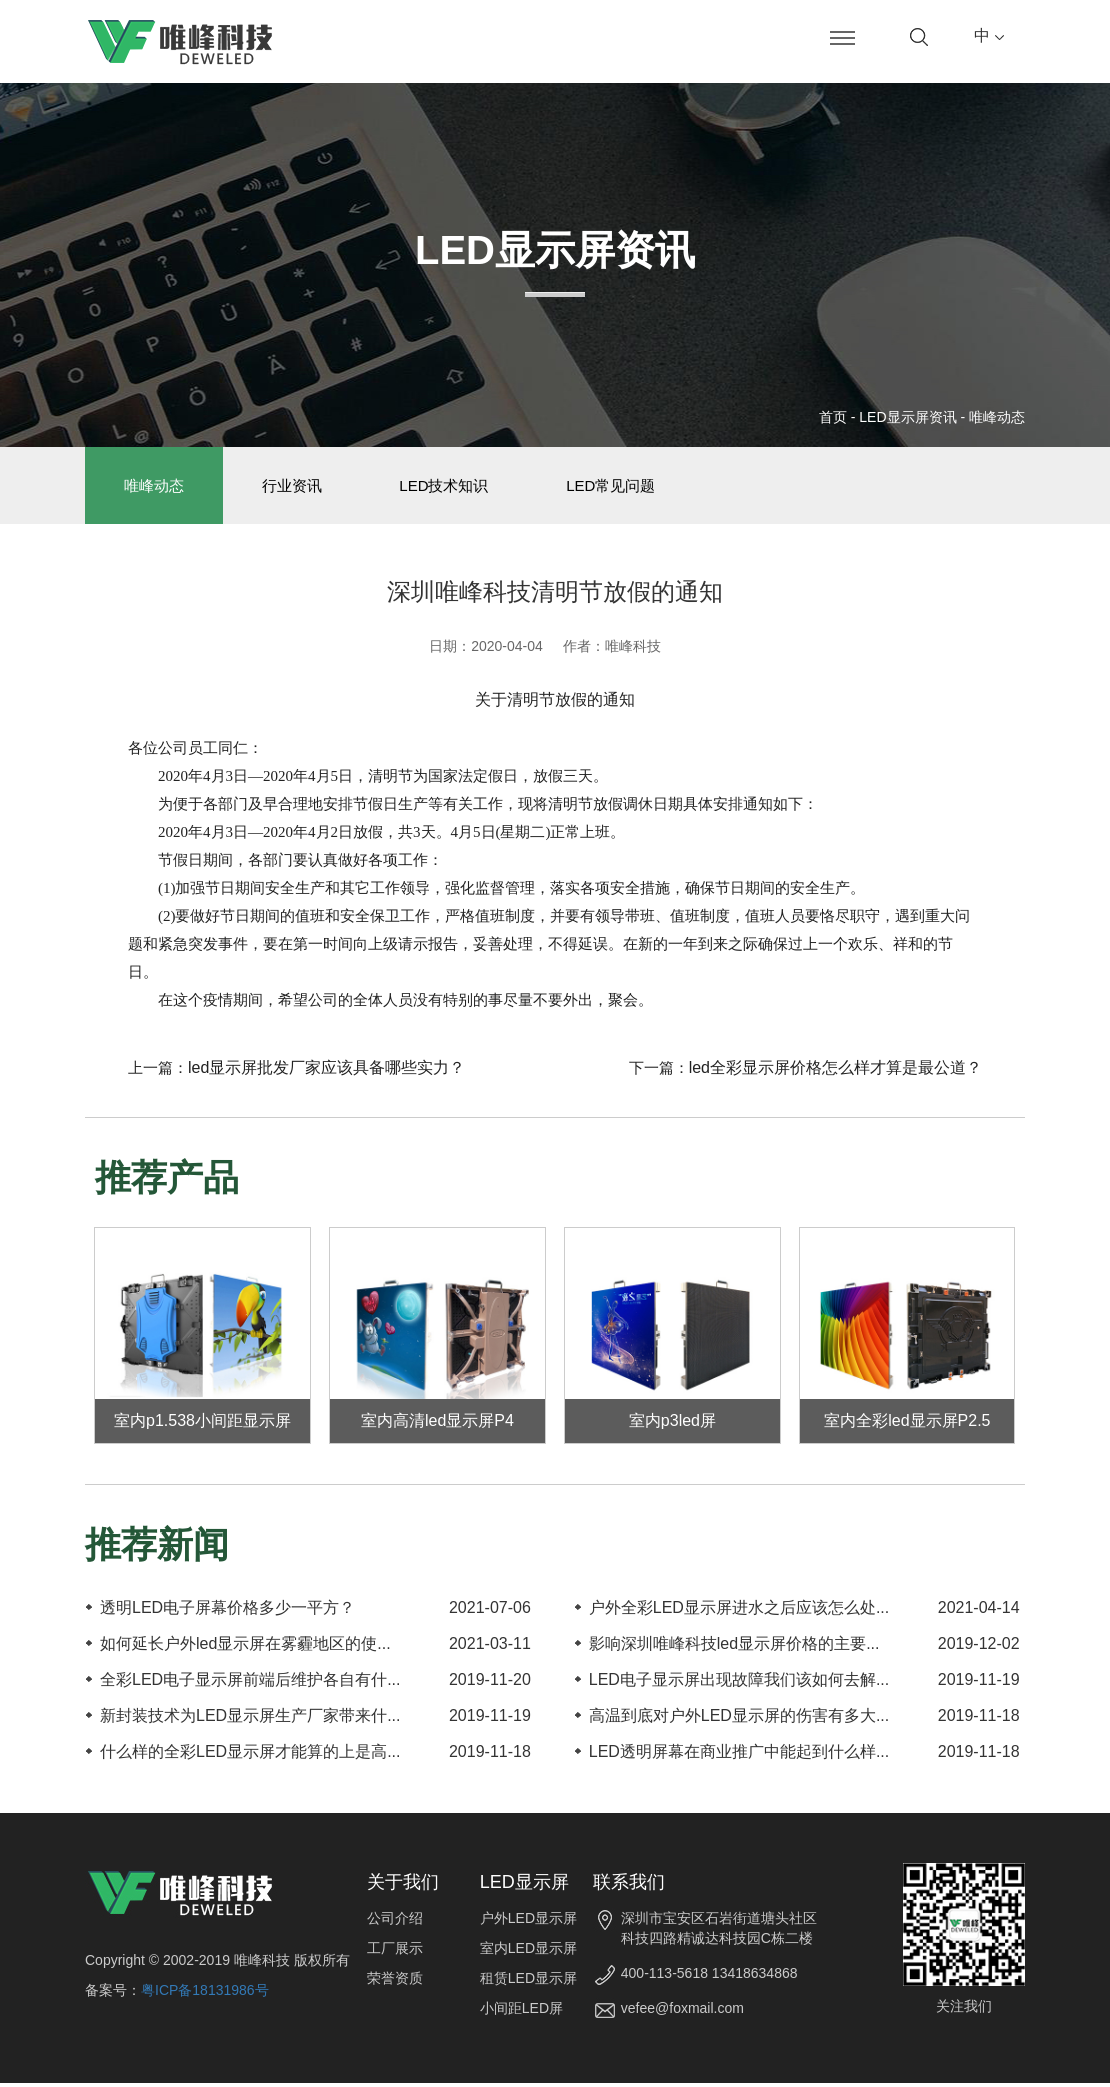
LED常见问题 (625, 487)
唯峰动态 (997, 417)
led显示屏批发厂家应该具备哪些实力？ (326, 1071)
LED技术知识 (454, 487)
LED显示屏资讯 (907, 417)
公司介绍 (395, 1922)
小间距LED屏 (521, 2012)
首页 (833, 417)
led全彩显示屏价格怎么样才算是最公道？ (835, 1071)
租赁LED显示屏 (528, 1982)
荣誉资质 (395, 1982)
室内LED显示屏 (528, 1952)
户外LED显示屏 (528, 1922)
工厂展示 (395, 1952)
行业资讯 (298, 487)
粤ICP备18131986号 (205, 1994)
